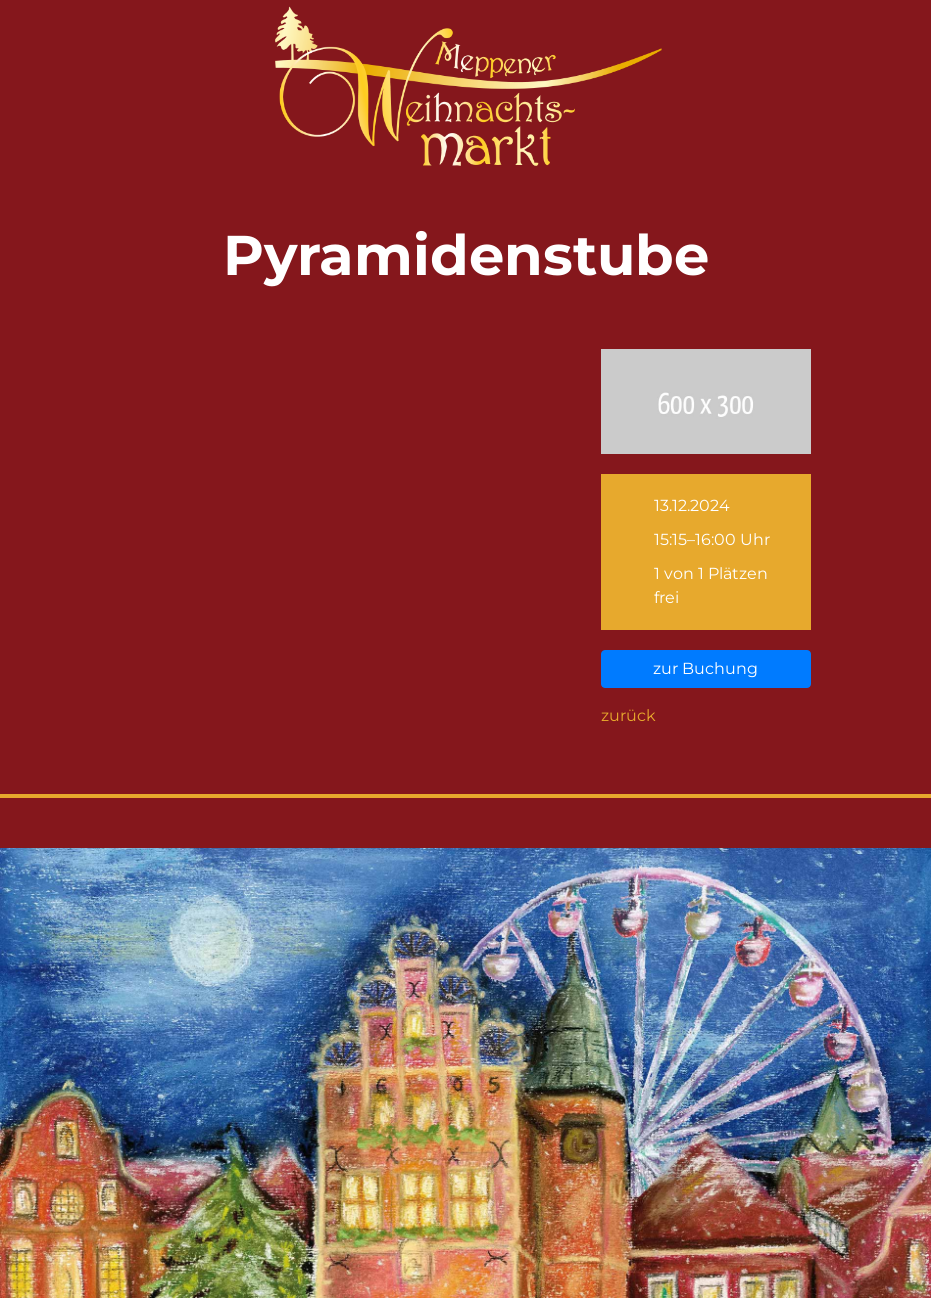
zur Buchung (705, 668)
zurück (628, 715)
